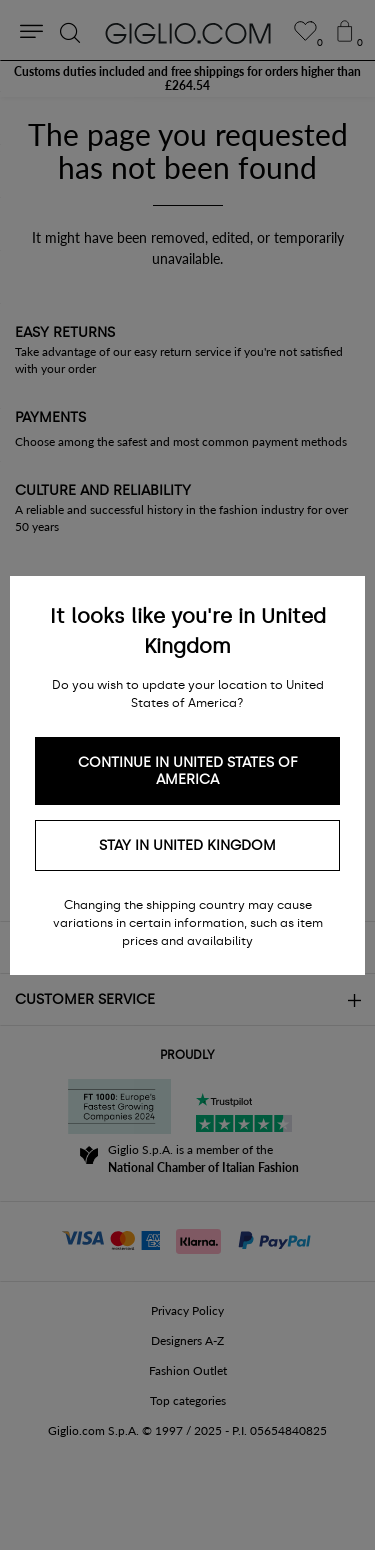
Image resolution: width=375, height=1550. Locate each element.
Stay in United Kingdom (187, 845)
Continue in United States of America (188, 771)
